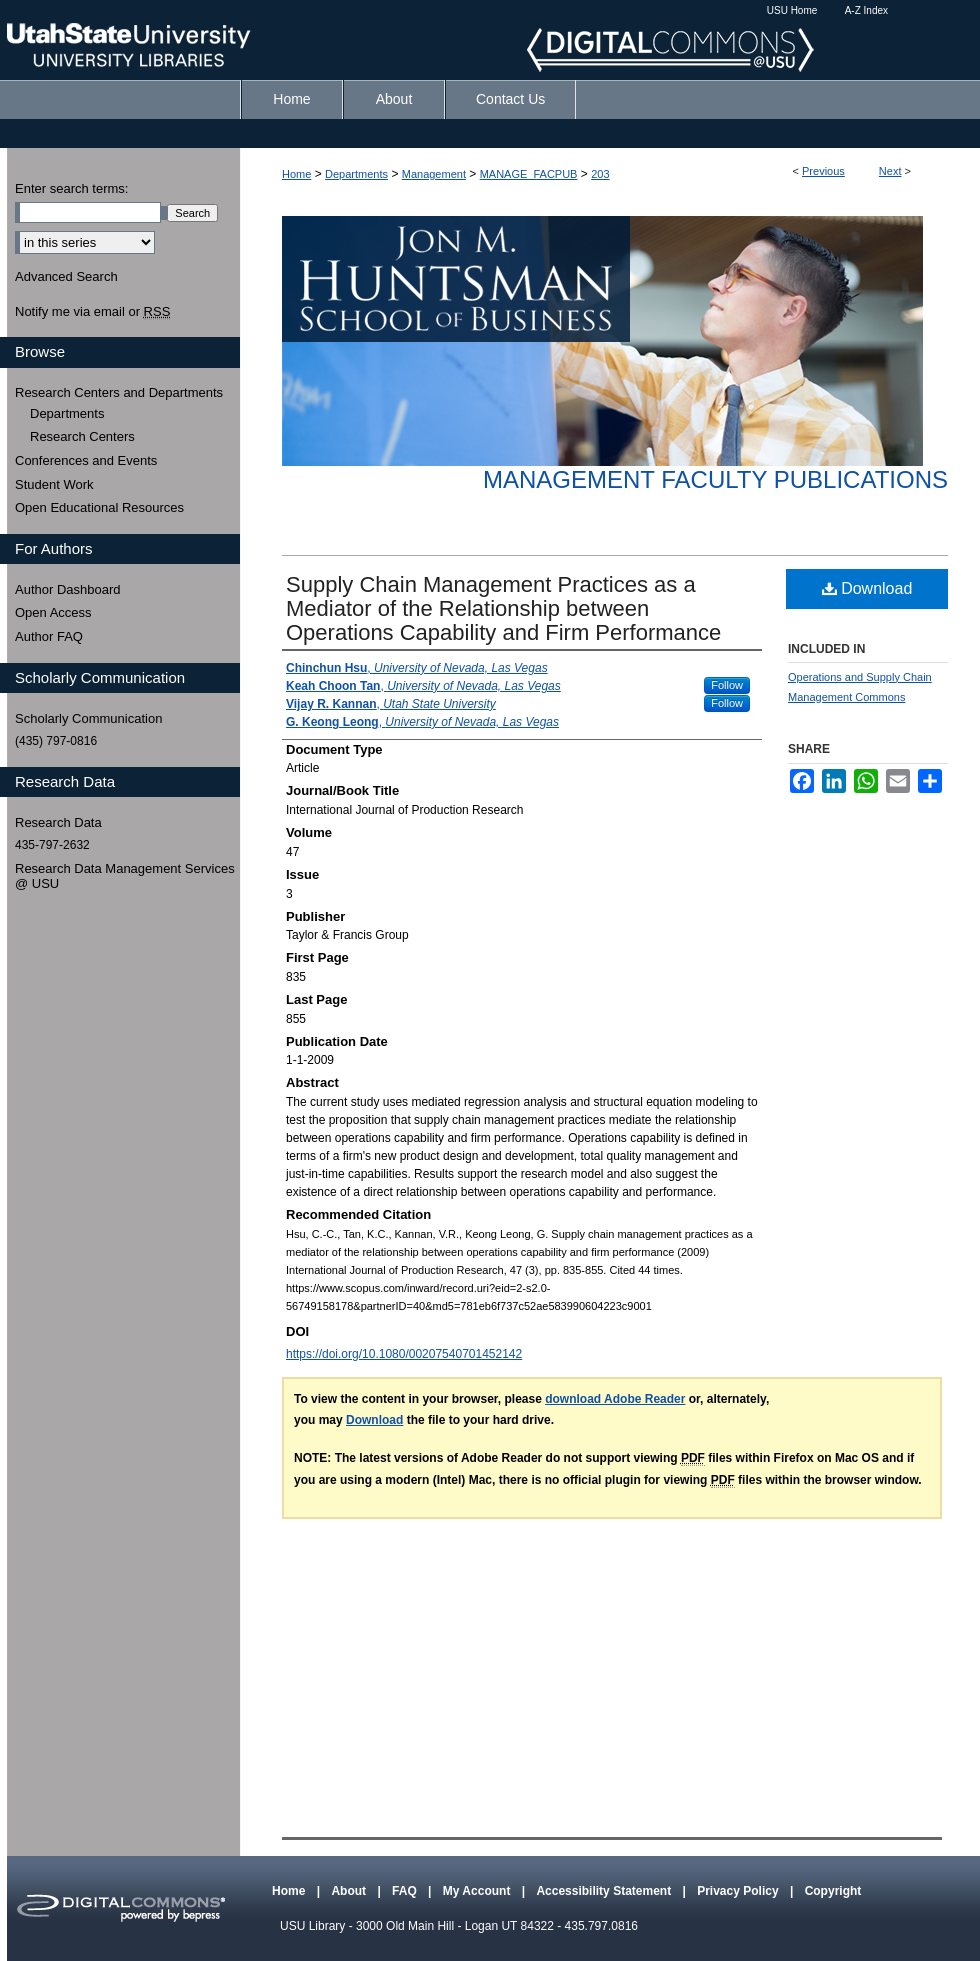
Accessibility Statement (605, 1891)
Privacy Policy (739, 1891)
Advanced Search (66, 276)
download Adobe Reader (615, 1399)
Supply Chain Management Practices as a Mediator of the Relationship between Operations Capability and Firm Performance (503, 608)
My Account (478, 1891)
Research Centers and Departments (119, 392)
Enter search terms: (71, 188)
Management (434, 174)
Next (890, 171)
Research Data (58, 822)
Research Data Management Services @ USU (125, 876)
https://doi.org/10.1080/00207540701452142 (404, 1354)
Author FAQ (49, 636)
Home (296, 174)
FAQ (406, 1891)
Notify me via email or (92, 312)
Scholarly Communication (88, 718)
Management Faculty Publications (715, 479)
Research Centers (82, 436)
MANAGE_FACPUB (529, 174)
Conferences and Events (86, 460)
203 (600, 174)
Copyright (833, 1891)
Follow (727, 685)
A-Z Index (866, 10)
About (350, 1891)
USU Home (792, 10)
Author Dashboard (68, 589)
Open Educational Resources (99, 507)
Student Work (54, 484)
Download (867, 588)
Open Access (53, 612)
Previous (823, 171)
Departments (356, 174)
